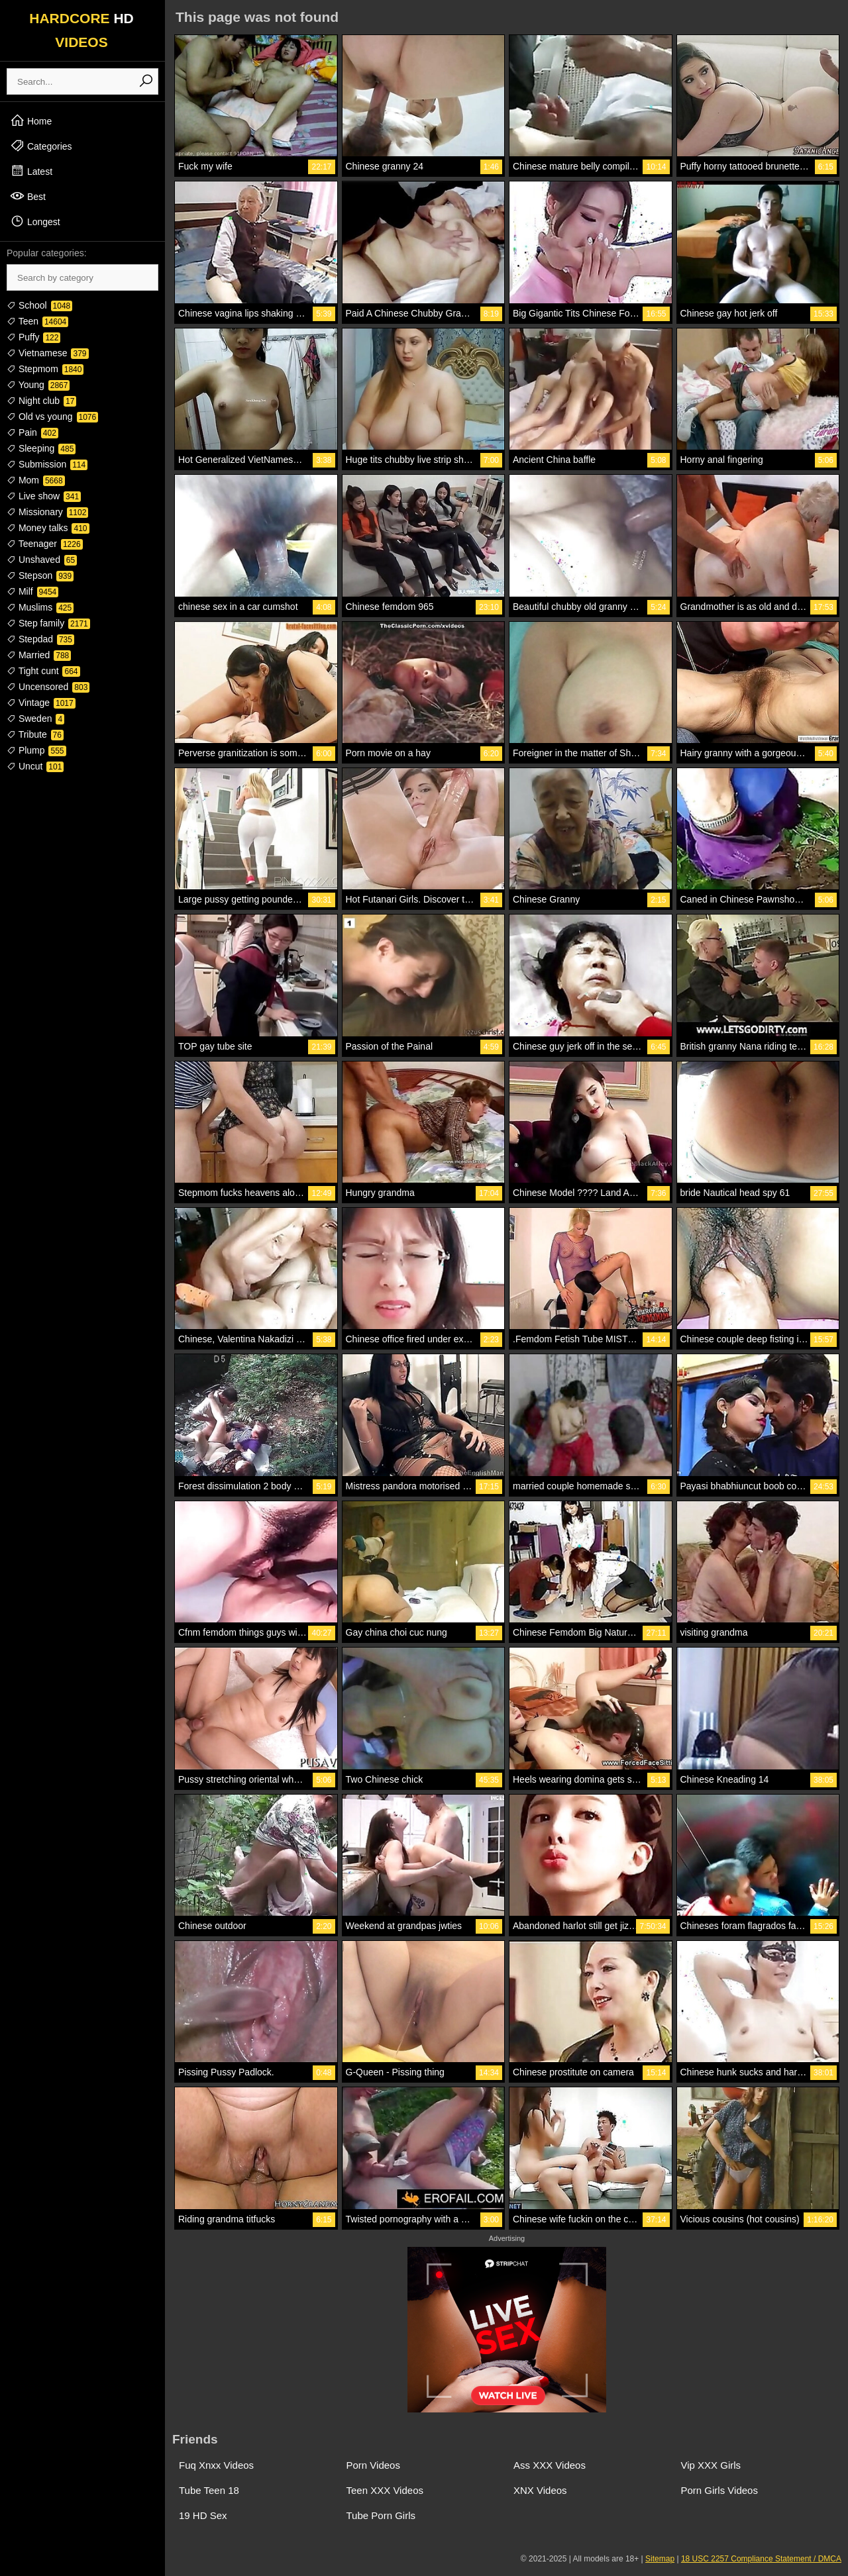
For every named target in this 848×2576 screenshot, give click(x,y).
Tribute (35, 734)
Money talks (48, 527)
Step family (48, 623)
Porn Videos (373, 2465)
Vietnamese (48, 353)
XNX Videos (540, 2490)
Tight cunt (43, 671)
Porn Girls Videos (719, 2490)
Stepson (40, 575)
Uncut (35, 766)
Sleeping (41, 448)
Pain (32, 432)
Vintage (41, 702)
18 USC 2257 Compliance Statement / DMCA (761, 2558)
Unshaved (42, 559)
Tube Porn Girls (380, 2515)
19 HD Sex (203, 2515)
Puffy (33, 337)
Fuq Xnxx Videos (216, 2465)
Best (28, 196)
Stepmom (45, 369)
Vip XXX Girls (711, 2465)
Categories (41, 145)
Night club (41, 400)
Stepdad (40, 639)
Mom (36, 480)
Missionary (47, 512)
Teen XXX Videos (384, 2490)
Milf (32, 591)
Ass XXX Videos (549, 2465)
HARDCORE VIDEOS (81, 30)
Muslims (40, 607)
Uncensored (48, 686)
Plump (36, 750)
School (39, 305)
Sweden (35, 718)
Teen (37, 321)
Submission (47, 464)
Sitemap (659, 2558)
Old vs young (52, 416)
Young (38, 384)
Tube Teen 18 (209, 2490)
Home (31, 120)
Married (39, 655)
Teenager (45, 543)
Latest (31, 171)
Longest (35, 221)
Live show (44, 496)
